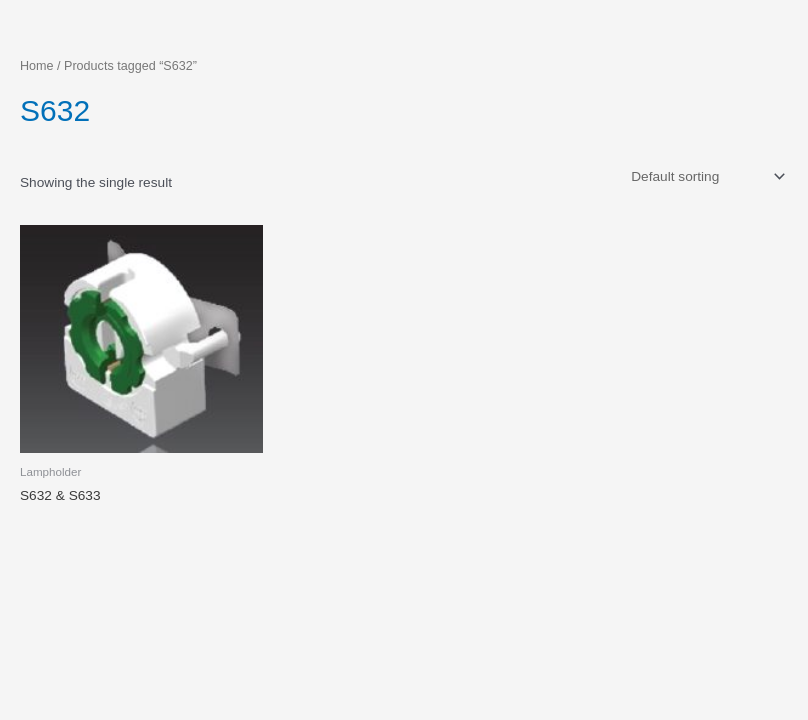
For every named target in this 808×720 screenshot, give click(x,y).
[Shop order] (706, 176)
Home (37, 66)
